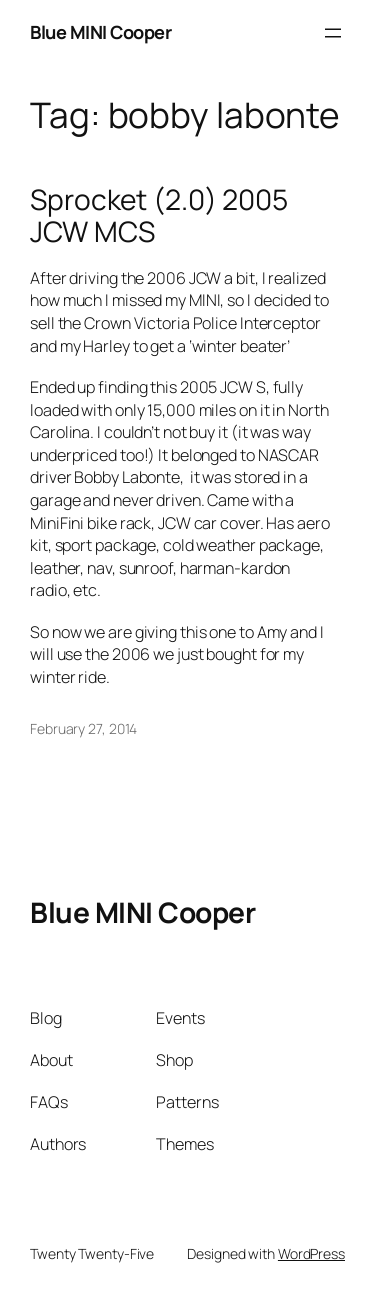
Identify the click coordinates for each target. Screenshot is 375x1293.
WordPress (311, 1253)
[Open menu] (333, 33)
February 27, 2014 (83, 728)
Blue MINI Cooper (100, 32)
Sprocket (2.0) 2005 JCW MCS (159, 215)
